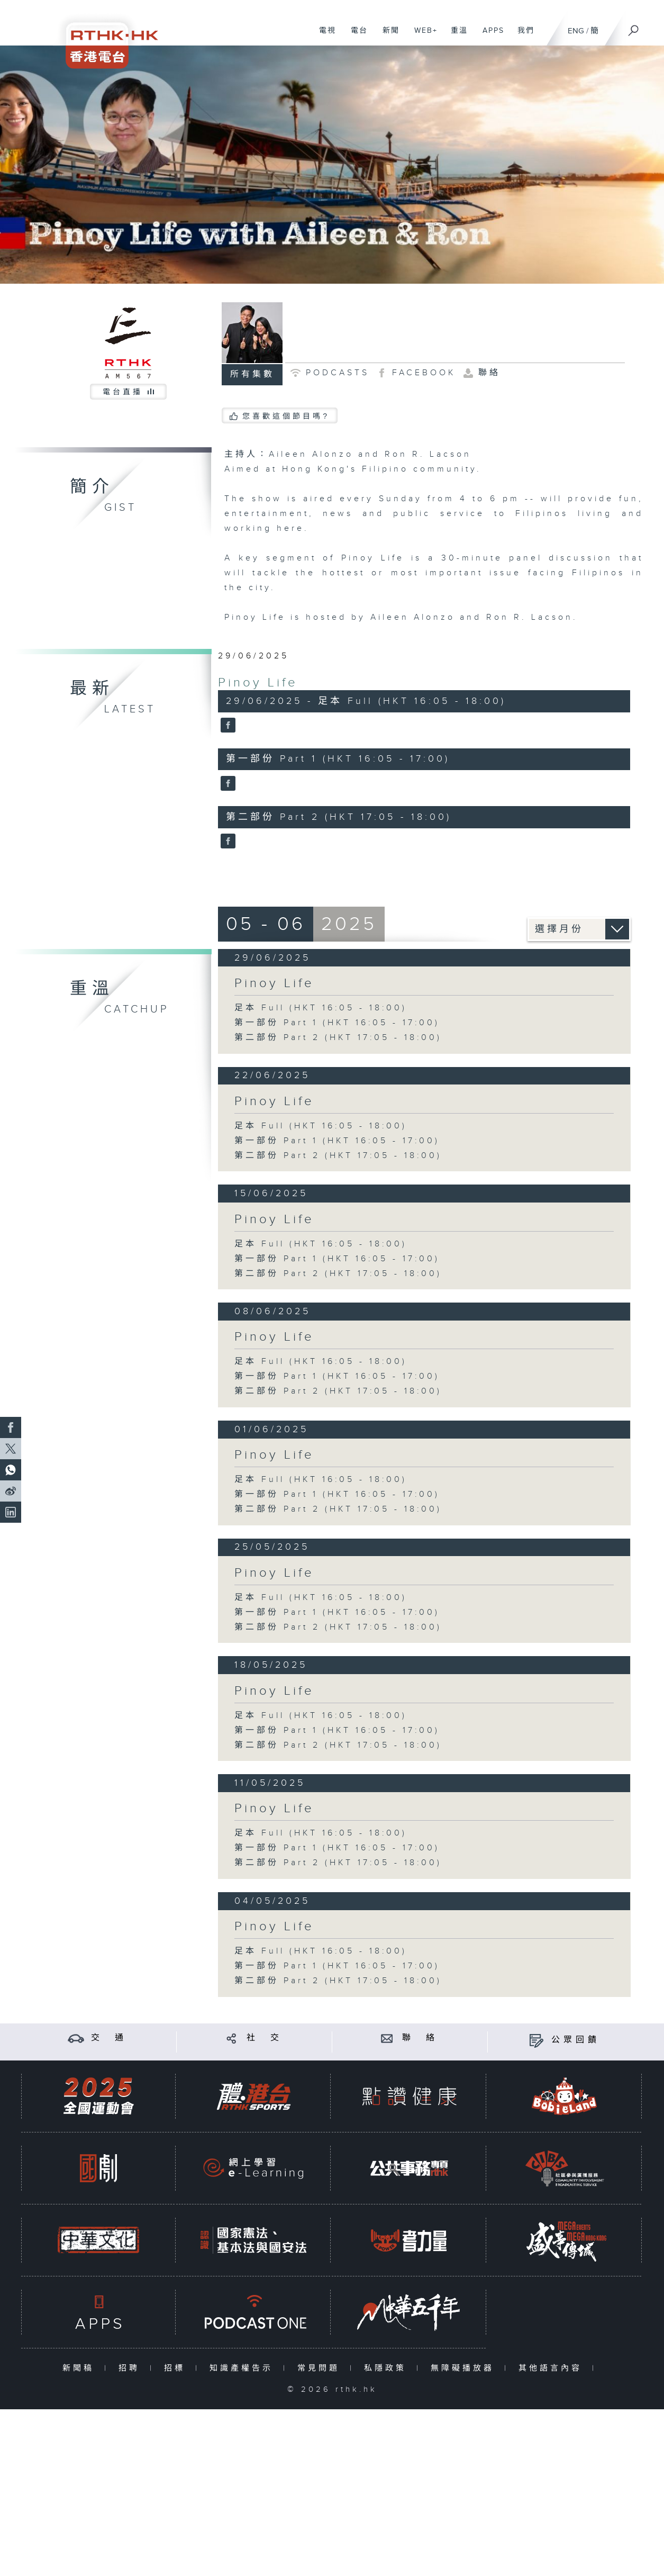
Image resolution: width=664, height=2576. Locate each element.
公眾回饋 (575, 2040)
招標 (177, 2368)
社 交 (265, 2038)
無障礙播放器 (465, 2368)
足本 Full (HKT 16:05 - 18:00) (320, 1008)
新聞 (387, 36)
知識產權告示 (244, 2368)
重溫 (455, 36)
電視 (323, 36)
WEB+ (422, 36)
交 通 (109, 2038)
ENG (576, 30)
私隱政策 (387, 2368)
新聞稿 (80, 2368)
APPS (489, 36)
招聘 (131, 2368)
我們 (522, 36)
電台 (355, 36)
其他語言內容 (553, 2368)
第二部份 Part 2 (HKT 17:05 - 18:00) (338, 1038)
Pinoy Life (258, 682)
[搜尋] (634, 27)
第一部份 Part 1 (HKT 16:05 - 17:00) (337, 1023)
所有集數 (252, 374)
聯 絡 (420, 2038)
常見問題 (320, 2368)
